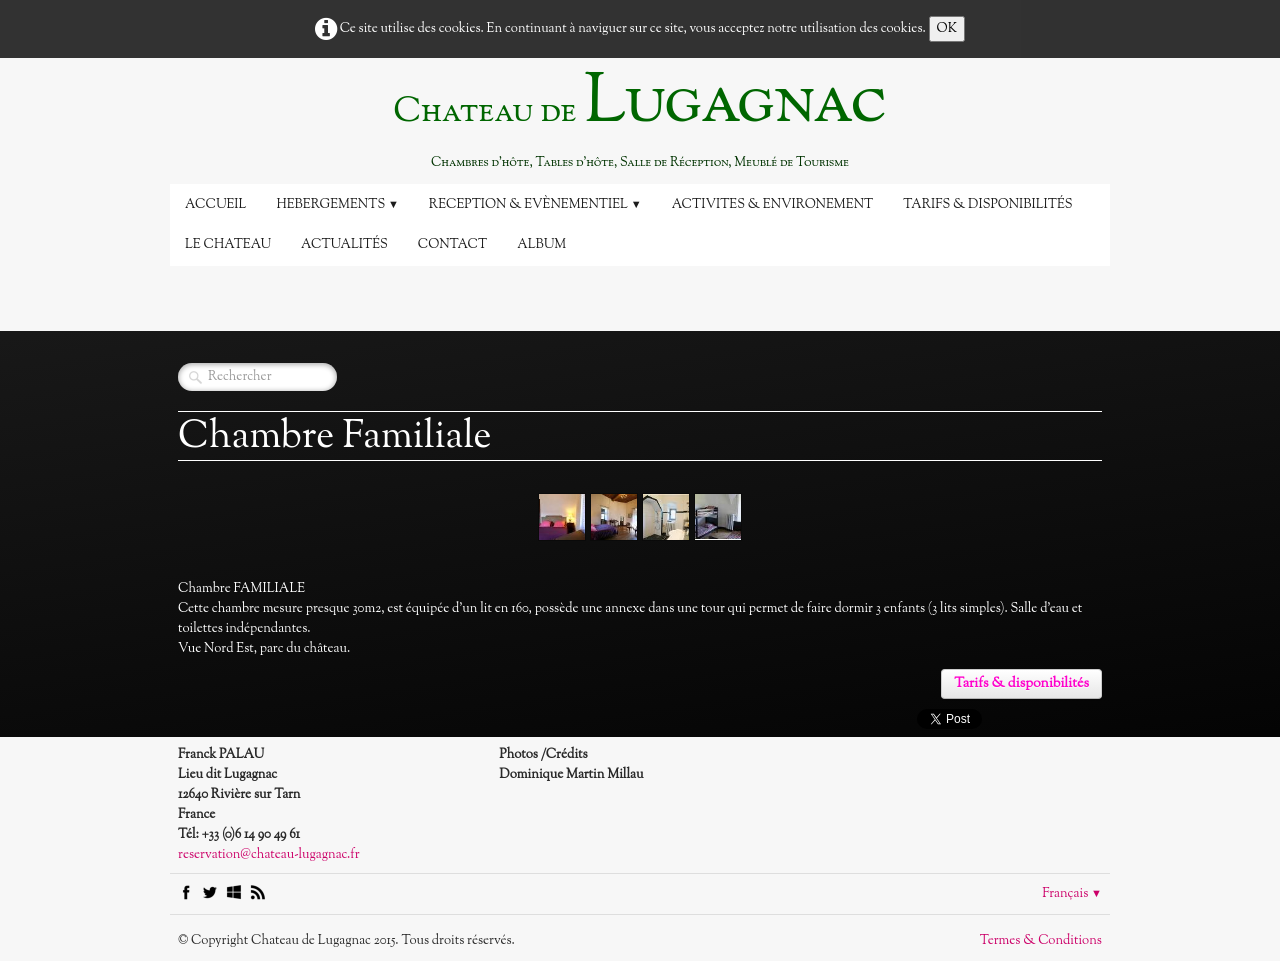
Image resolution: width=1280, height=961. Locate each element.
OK (947, 29)
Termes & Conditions (1041, 941)
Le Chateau (228, 245)
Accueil (215, 205)
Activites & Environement (773, 205)
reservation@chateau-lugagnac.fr (269, 855)
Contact (452, 245)
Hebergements (337, 205)
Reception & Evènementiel (535, 205)
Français (1072, 894)
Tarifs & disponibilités (987, 205)
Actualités (344, 245)
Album (541, 245)
